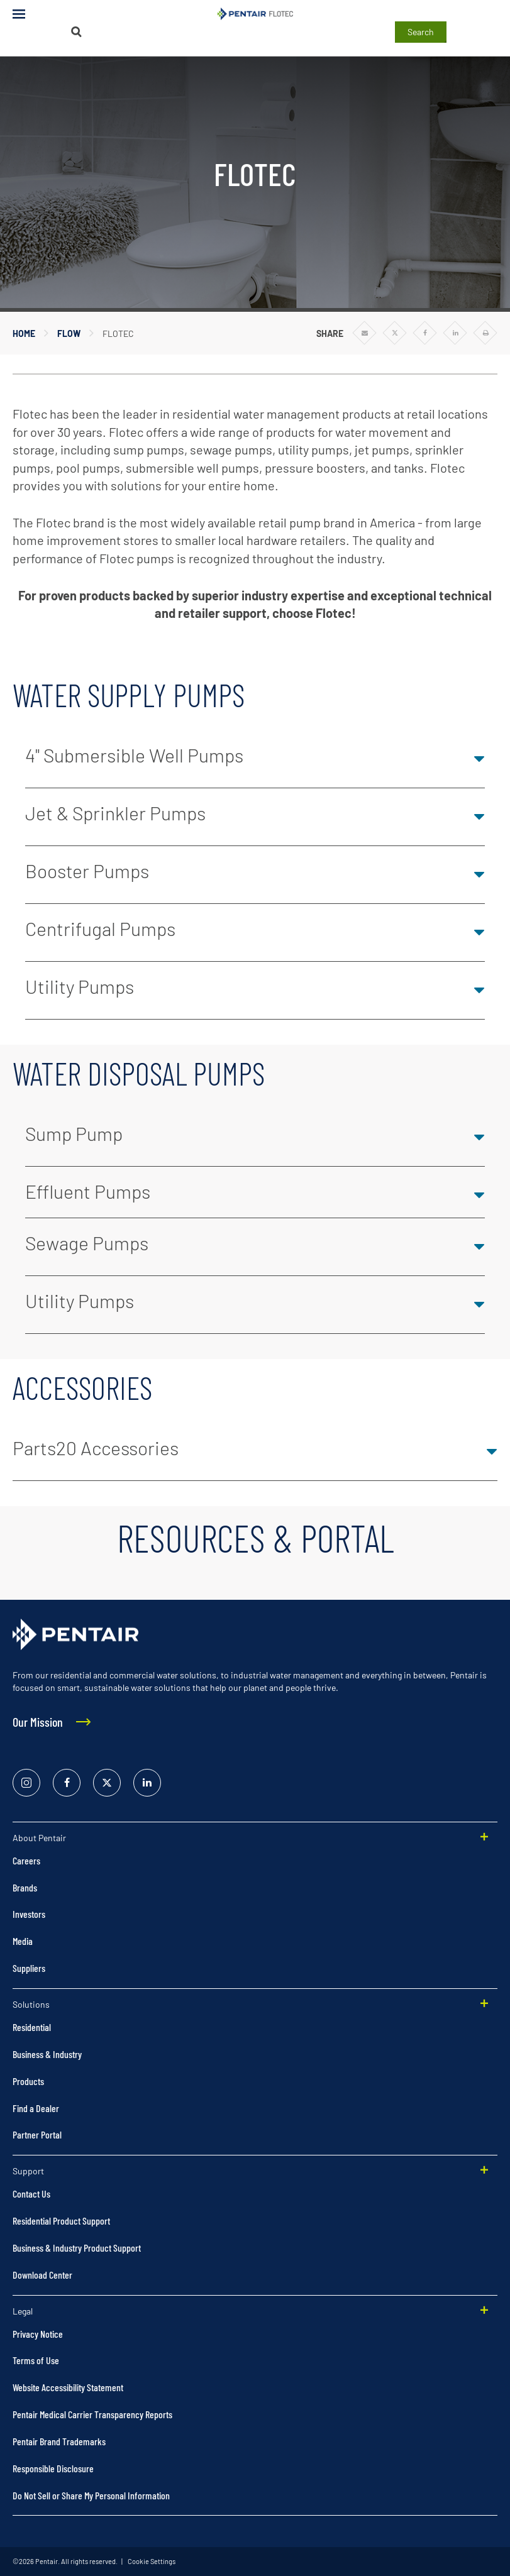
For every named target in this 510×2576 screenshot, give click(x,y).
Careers (26, 1860)
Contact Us (31, 2193)
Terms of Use (36, 2360)
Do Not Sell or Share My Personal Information (91, 2495)
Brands (25, 1887)
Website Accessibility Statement (68, 2387)
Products (28, 2081)
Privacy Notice (38, 2334)
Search (420, 31)
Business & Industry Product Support (77, 2248)
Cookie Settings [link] (150, 2561)
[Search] (76, 31)
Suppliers (29, 1968)
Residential (32, 2027)
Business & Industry (47, 2054)
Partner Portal (37, 2134)
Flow (68, 333)
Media (23, 1941)
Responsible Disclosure (53, 2468)
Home (24, 333)
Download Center (42, 2275)
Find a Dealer (36, 2108)
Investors (29, 1914)
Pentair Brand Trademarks (59, 2441)
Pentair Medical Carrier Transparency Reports (92, 2414)
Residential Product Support (61, 2220)
